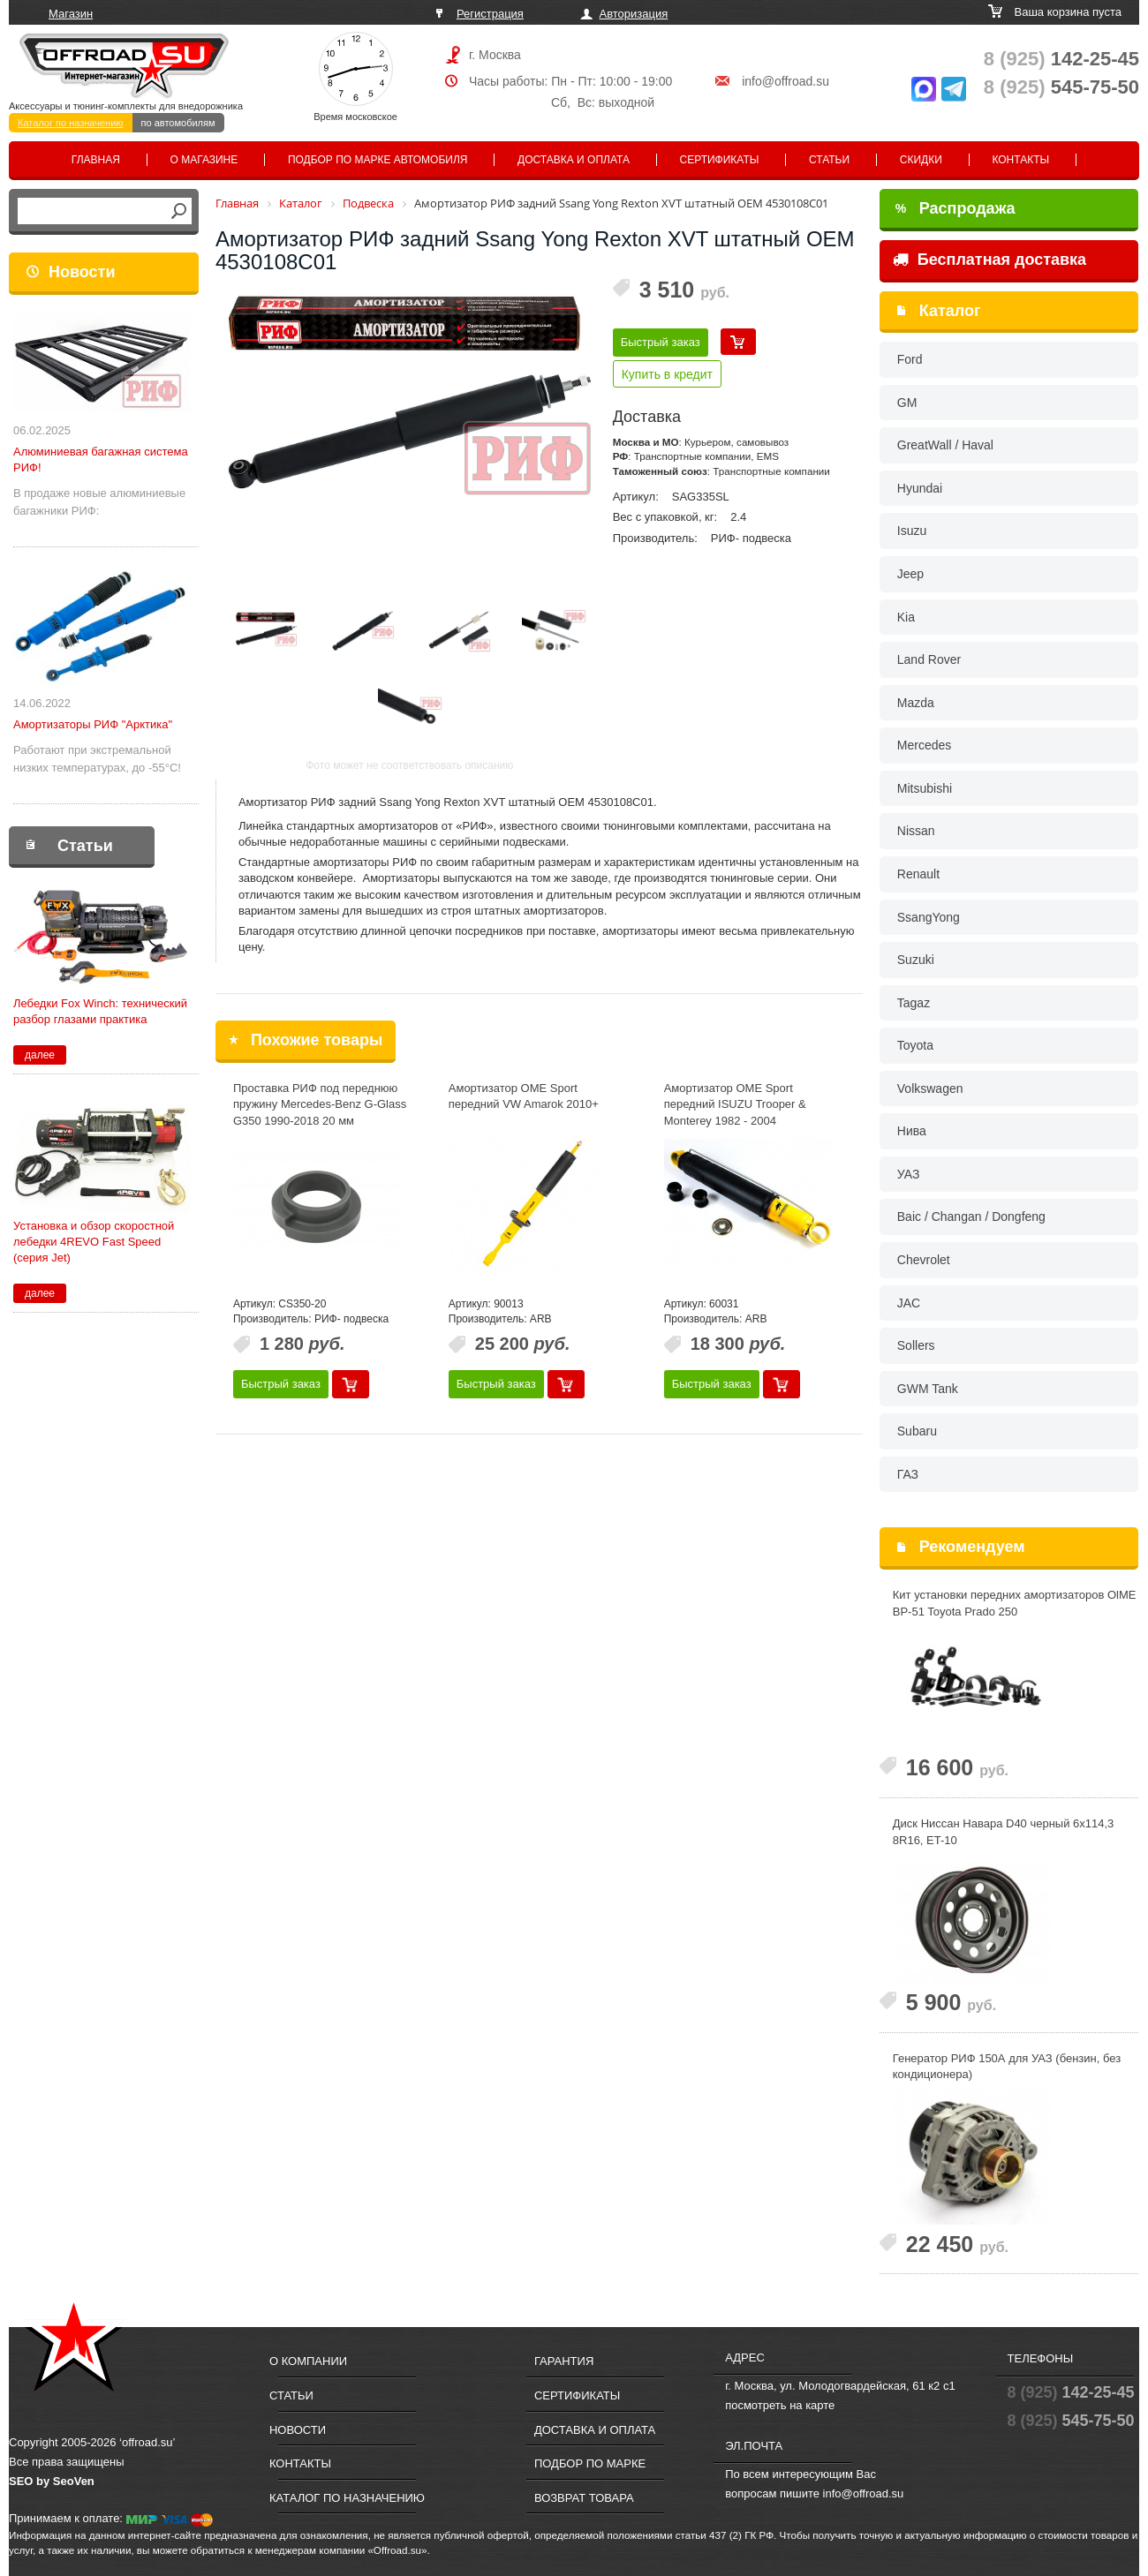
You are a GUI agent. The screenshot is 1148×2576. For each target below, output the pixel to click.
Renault (918, 874)
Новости (82, 272)
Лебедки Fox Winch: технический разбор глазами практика (100, 1011)
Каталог (950, 311)
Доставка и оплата (573, 160)
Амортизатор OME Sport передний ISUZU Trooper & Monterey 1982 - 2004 (735, 1104)
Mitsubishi (924, 788)
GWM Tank (927, 1389)
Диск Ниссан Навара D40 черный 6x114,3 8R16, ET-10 (1003, 1832)
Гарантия (563, 2361)
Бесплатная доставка (989, 259)
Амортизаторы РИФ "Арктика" (92, 724)
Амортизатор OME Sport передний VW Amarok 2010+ (524, 1096)
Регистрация (490, 13)
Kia (906, 617)
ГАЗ (907, 1474)
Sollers (916, 1345)
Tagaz (913, 1003)
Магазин (71, 13)
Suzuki (915, 960)
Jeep (910, 574)
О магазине (204, 160)
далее (40, 1055)
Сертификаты (719, 160)
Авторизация (634, 13)
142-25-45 (1061, 59)
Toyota (915, 1045)
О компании (308, 2361)
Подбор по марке (590, 2463)
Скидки (921, 160)
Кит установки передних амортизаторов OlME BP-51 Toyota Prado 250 (1015, 1603)
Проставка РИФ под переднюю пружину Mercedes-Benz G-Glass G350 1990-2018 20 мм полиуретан (319, 1112)
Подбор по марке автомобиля (378, 160)
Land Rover (929, 659)
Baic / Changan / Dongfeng (971, 1216)
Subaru (917, 1431)
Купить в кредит (667, 374)
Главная (96, 160)
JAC (908, 1303)
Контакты (1020, 160)
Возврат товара (584, 2497)
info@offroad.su (785, 81)
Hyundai (919, 488)
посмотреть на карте (780, 2405)
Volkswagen (930, 1088)
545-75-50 (1061, 87)
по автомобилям (178, 122)
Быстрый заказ (660, 342)
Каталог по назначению (71, 122)
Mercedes (924, 745)
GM (907, 402)
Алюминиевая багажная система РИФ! (100, 459)
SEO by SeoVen (51, 2481)
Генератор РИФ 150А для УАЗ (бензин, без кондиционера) (1007, 2067)
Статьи (829, 160)
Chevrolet (923, 1260)
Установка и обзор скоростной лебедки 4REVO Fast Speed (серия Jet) (93, 1241)
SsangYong (928, 917)
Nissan (916, 831)
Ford (910, 359)
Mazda (915, 703)
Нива (911, 1131)
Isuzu (911, 530)
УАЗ (908, 1174)
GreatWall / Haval (945, 445)
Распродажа (955, 208)
